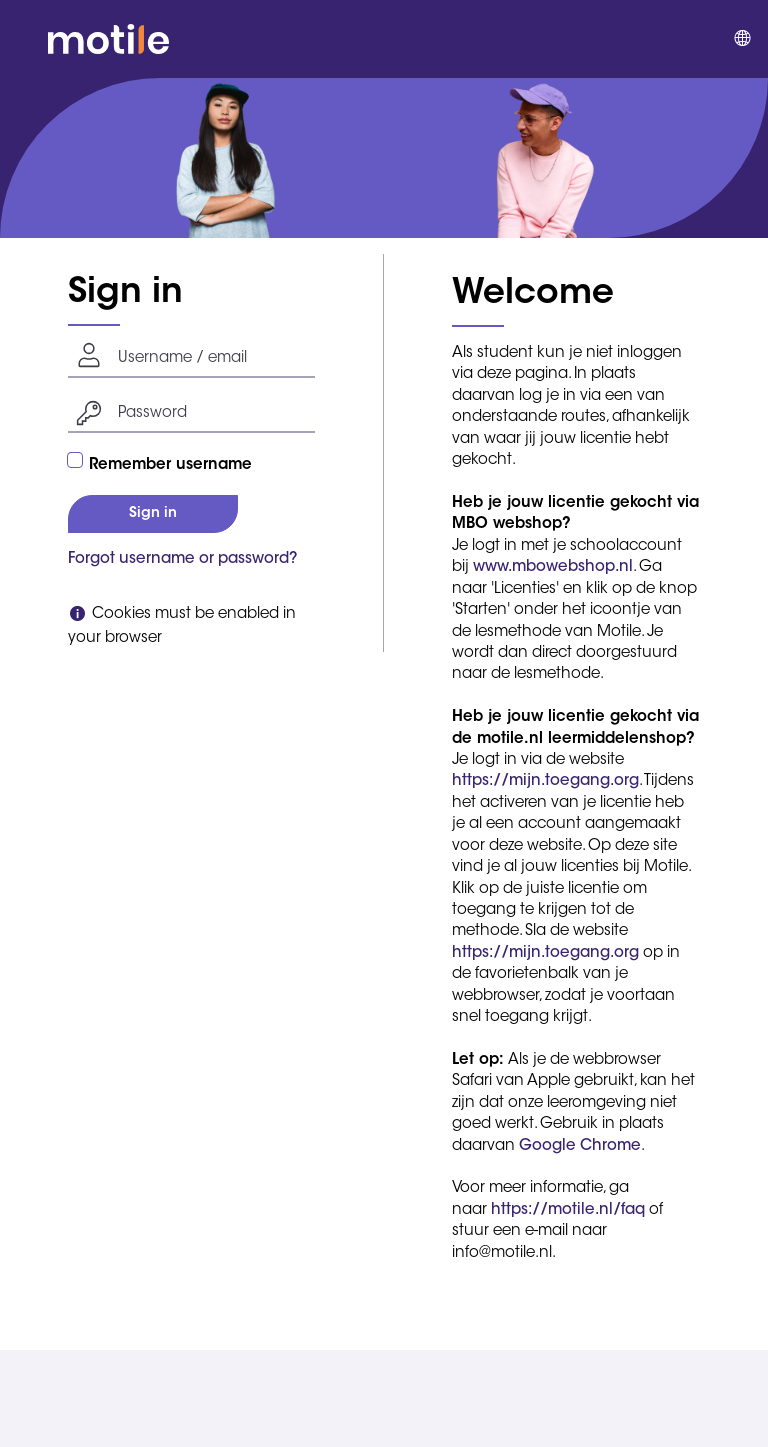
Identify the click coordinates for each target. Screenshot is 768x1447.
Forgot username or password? (183, 559)
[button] (24, 39)
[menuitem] (741, 39)
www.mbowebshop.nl (553, 567)
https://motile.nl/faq (568, 1210)
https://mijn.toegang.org (545, 781)
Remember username (170, 465)
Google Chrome (580, 1146)
